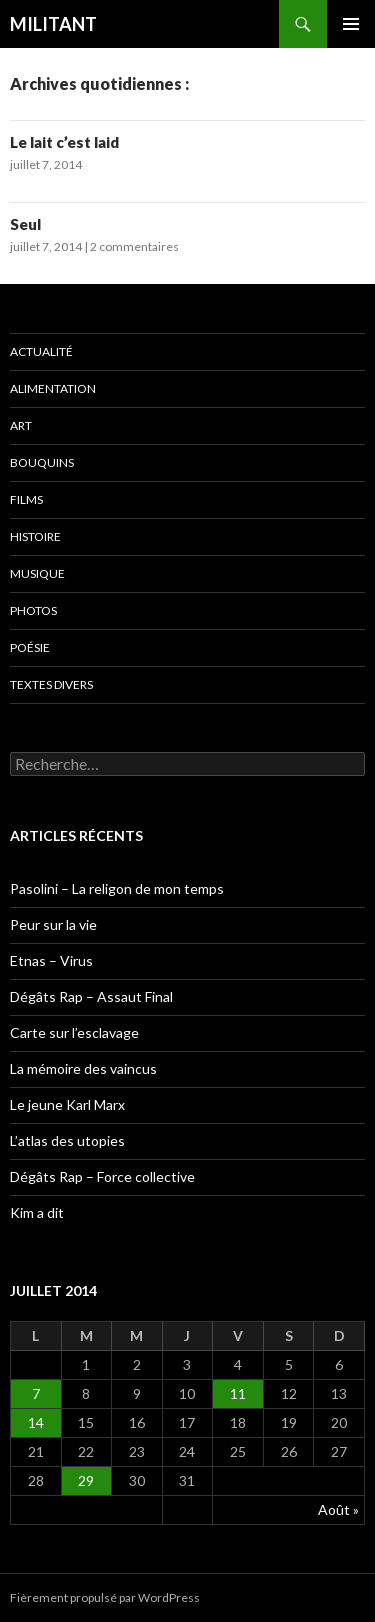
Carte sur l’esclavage (74, 1032)
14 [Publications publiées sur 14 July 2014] (36, 1422)
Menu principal (351, 24)
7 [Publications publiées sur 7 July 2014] (36, 1393)
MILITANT (53, 24)
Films (26, 499)
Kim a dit (37, 1212)
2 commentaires (134, 246)
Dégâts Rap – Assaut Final (91, 996)
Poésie (30, 647)
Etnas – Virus (51, 960)
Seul (25, 224)
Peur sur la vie (53, 924)
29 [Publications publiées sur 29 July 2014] (86, 1480)
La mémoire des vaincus (83, 1068)
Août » (338, 1509)
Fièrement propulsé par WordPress (105, 1597)
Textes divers (51, 684)
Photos (33, 610)
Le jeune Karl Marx (67, 1104)
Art (21, 425)
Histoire (35, 536)
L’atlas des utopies (67, 1140)
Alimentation (53, 388)
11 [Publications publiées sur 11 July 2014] (238, 1393)
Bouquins (42, 462)
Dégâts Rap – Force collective (102, 1176)
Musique (37, 573)
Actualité (41, 351)
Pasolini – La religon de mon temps (117, 888)
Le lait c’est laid (64, 142)
